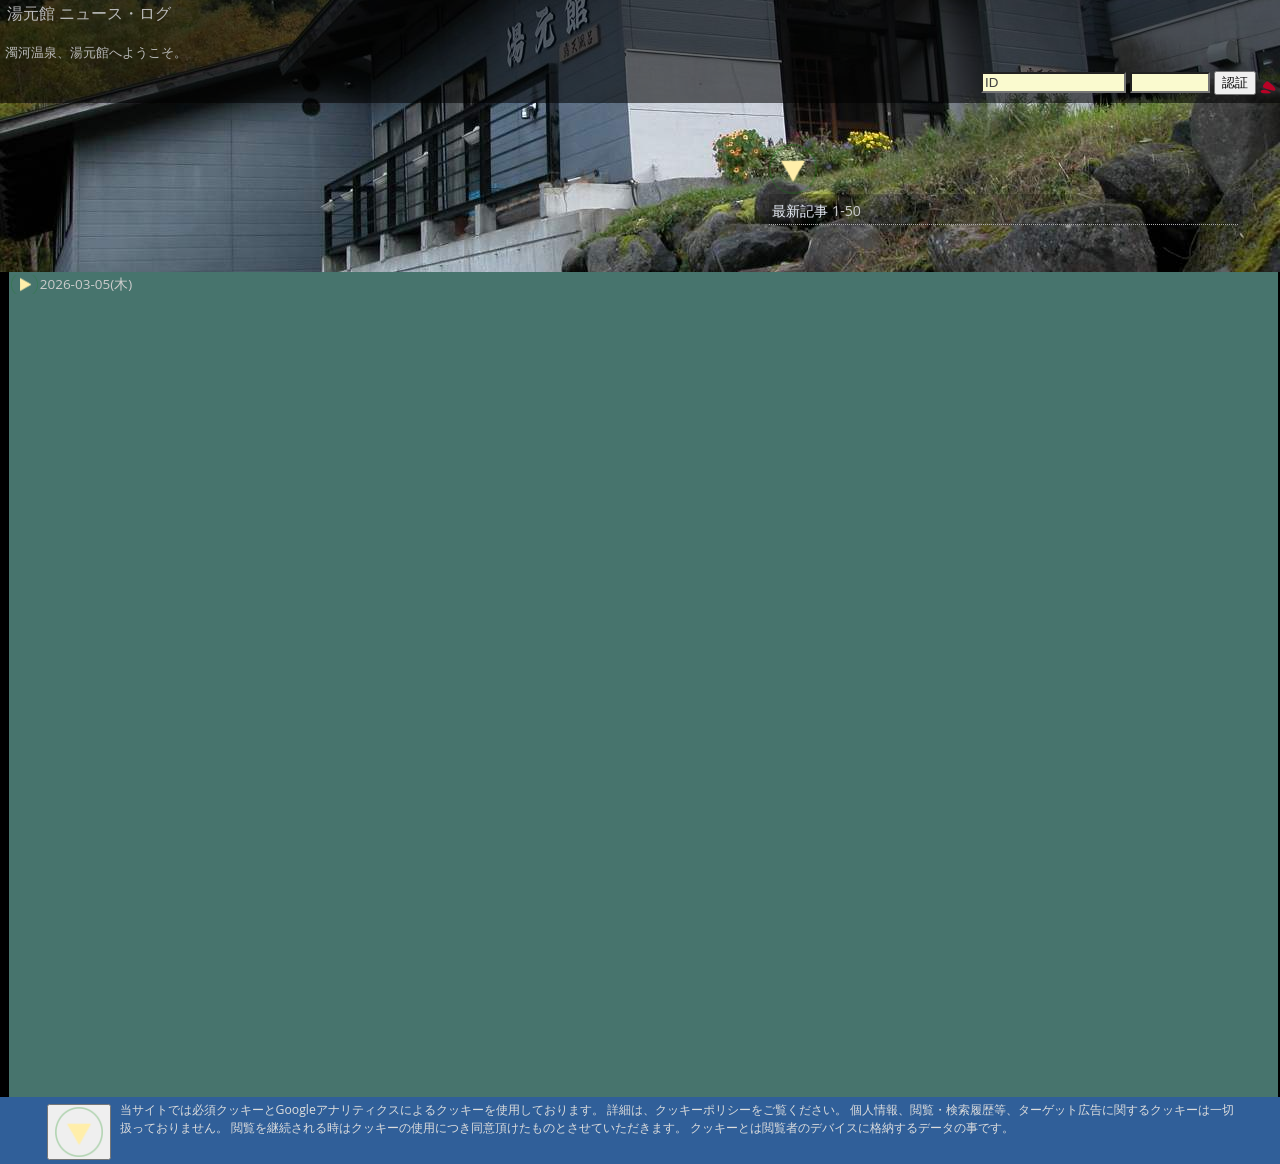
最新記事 (800, 210)
